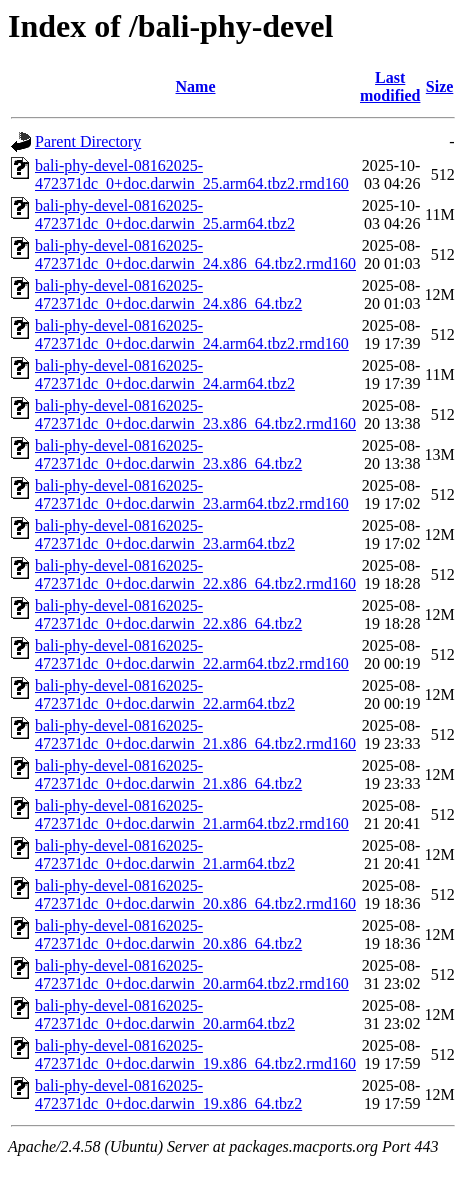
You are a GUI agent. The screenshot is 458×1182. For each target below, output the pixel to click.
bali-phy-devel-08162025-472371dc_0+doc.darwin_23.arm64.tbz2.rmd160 (192, 494)
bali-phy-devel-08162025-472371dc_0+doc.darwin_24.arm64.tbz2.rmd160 (192, 334)
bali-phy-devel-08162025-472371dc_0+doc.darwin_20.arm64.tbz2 (165, 1014)
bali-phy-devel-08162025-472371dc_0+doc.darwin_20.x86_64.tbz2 (168, 934)
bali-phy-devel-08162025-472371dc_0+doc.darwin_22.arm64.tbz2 (165, 694)
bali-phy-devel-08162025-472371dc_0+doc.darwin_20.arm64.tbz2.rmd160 (192, 974)
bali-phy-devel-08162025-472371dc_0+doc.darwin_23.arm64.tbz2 (165, 534)
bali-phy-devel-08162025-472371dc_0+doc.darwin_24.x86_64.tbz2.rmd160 (195, 254)
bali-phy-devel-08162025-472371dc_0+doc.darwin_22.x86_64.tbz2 (168, 614)
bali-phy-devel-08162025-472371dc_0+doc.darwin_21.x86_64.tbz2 (168, 774)
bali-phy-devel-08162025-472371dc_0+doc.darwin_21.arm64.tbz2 (165, 854)
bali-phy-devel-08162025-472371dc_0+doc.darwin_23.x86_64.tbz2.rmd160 (195, 414)
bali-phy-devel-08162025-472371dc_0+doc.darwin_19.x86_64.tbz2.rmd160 (195, 1054)
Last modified (390, 86)
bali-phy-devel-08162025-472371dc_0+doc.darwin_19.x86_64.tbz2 (168, 1094)
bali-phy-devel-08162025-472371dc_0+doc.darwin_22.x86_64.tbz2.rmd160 (195, 574)
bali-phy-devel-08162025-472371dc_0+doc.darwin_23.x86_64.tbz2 (168, 454)
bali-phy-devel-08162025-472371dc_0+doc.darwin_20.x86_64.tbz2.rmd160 (195, 894)
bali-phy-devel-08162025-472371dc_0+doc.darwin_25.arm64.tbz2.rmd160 (192, 174)
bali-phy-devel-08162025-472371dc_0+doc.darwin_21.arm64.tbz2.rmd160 (192, 814)
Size (440, 86)
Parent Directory (88, 141)
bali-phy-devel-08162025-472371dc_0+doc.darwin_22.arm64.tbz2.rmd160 (192, 654)
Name (196, 86)
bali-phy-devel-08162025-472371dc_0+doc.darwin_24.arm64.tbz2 (165, 374)
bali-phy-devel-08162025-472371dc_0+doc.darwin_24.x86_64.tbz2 (168, 294)
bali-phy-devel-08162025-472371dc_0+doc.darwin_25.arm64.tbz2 (165, 214)
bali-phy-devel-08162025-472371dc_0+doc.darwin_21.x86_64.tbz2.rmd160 (195, 734)
